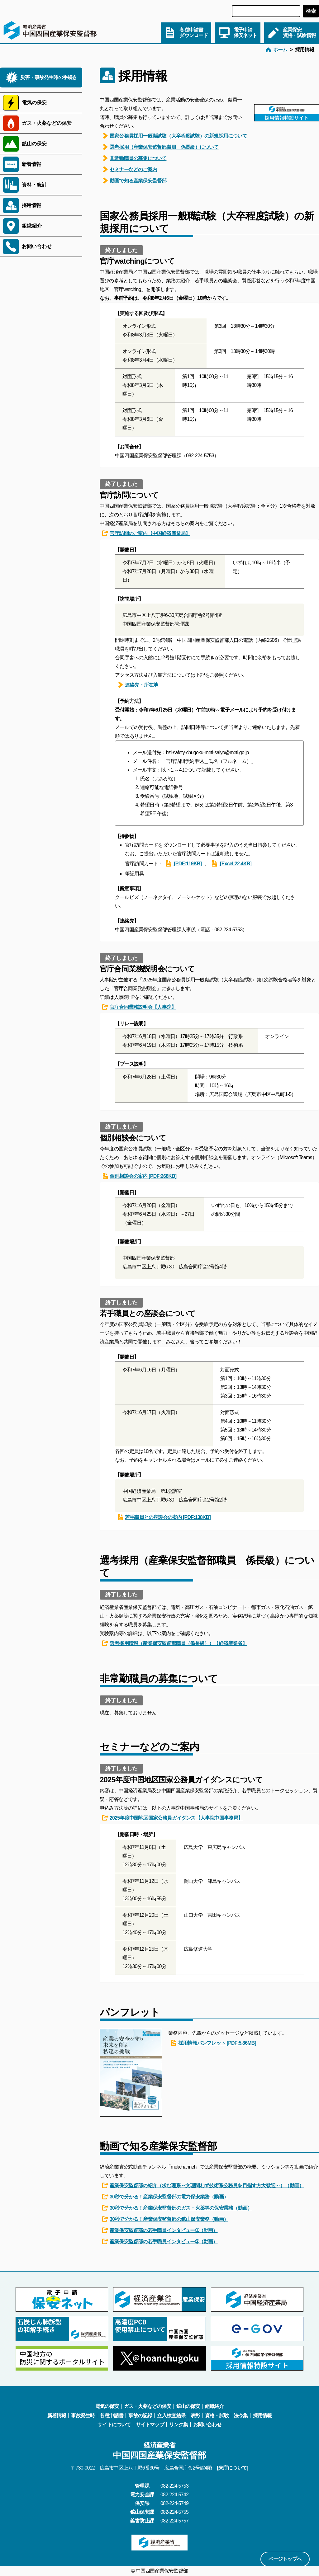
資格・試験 (217, 2415)
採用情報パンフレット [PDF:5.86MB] (213, 2043)
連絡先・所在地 (137, 685)
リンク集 (178, 2424)
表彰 (195, 2415)
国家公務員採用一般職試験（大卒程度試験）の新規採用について (174, 136)
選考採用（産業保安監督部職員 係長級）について (160, 147)
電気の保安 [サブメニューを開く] (34, 102)
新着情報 (31, 164)
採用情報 (31, 205)
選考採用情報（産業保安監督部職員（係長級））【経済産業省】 (174, 1643)
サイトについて (114, 2424)
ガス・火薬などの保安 (147, 2406)
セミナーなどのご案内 (129, 169)
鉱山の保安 (188, 2406)
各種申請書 (111, 2415)
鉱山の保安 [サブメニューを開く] (34, 143)
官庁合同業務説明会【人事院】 (139, 1007)
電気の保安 (107, 2406)
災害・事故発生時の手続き (48, 77)
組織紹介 (214, 2406)
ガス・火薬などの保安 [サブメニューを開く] (47, 123)
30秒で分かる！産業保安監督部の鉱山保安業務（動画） (165, 2219)
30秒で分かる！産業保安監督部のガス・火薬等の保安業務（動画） (177, 2208)
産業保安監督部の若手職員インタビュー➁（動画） (160, 2241)
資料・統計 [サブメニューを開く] (34, 184)
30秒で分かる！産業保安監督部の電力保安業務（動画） (165, 2196)
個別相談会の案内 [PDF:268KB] (139, 1176)
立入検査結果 (171, 2415)
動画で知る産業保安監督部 (134, 180)
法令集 (241, 2415)
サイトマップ (150, 2424)
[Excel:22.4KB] (231, 863)
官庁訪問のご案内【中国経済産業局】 (146, 533)
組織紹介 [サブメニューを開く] (32, 225)
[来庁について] (232, 2467)
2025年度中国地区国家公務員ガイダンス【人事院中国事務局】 (172, 1818)
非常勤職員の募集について (134, 158)
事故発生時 (83, 2415)
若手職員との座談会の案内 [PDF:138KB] (164, 1517)
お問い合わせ (207, 2424)
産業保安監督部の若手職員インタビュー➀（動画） (160, 2230)
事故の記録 (140, 2415)
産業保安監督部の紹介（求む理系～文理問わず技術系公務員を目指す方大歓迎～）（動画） (203, 2185)
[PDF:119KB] (183, 863)
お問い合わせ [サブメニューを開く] (37, 246)
